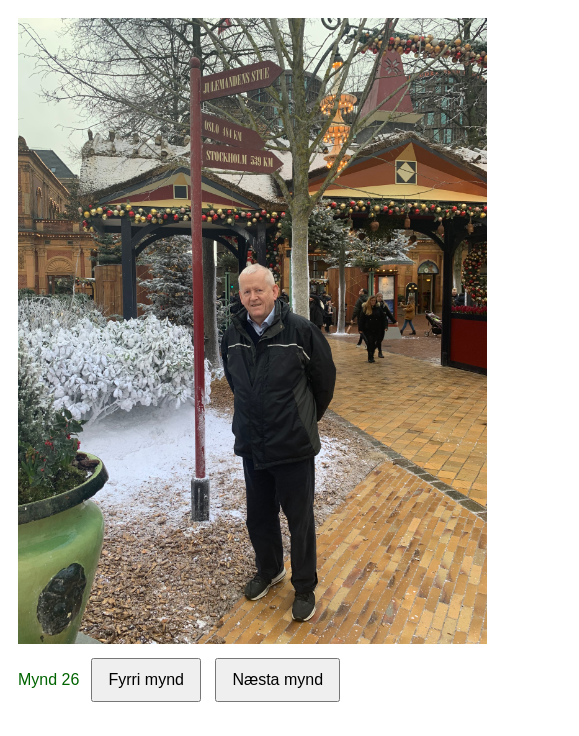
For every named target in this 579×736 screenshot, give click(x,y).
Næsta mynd (277, 679)
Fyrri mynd (146, 679)
